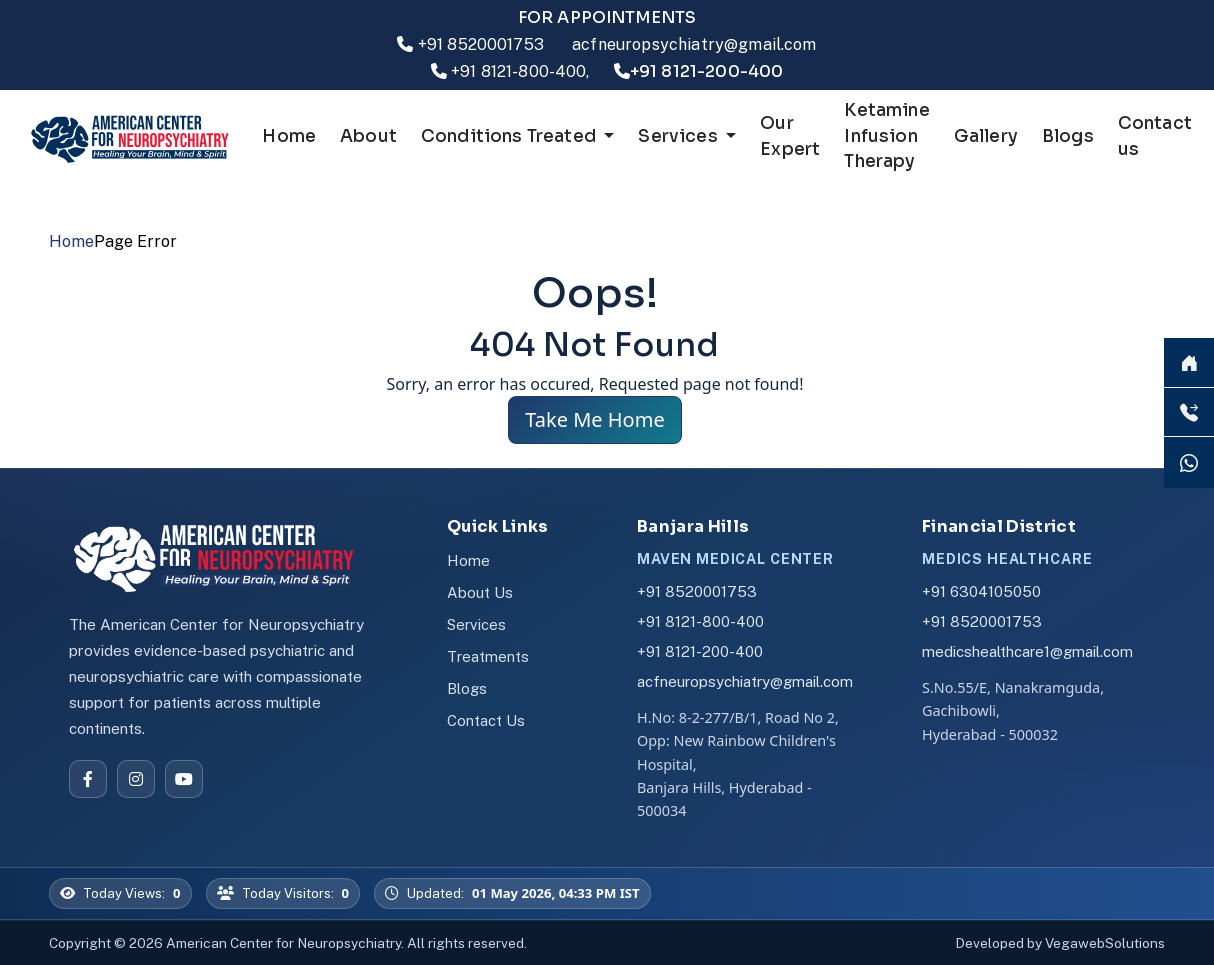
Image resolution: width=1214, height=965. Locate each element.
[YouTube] (184, 779)
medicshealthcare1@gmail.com (1027, 651)
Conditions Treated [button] (510, 136)
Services (476, 624)
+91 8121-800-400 (700, 621)
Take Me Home (594, 419)
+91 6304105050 (981, 591)
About (368, 136)
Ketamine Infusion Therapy (886, 136)
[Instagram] (136, 779)
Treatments (488, 656)
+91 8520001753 (481, 44)
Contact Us (486, 720)
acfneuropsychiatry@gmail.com (694, 44)
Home (289, 136)
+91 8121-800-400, (520, 71)
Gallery (986, 136)
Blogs (1068, 136)
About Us (480, 592)
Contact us (1155, 136)
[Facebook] (88, 779)
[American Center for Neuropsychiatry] (227, 557)
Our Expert (790, 136)
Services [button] (680, 136)
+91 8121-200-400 (700, 651)
